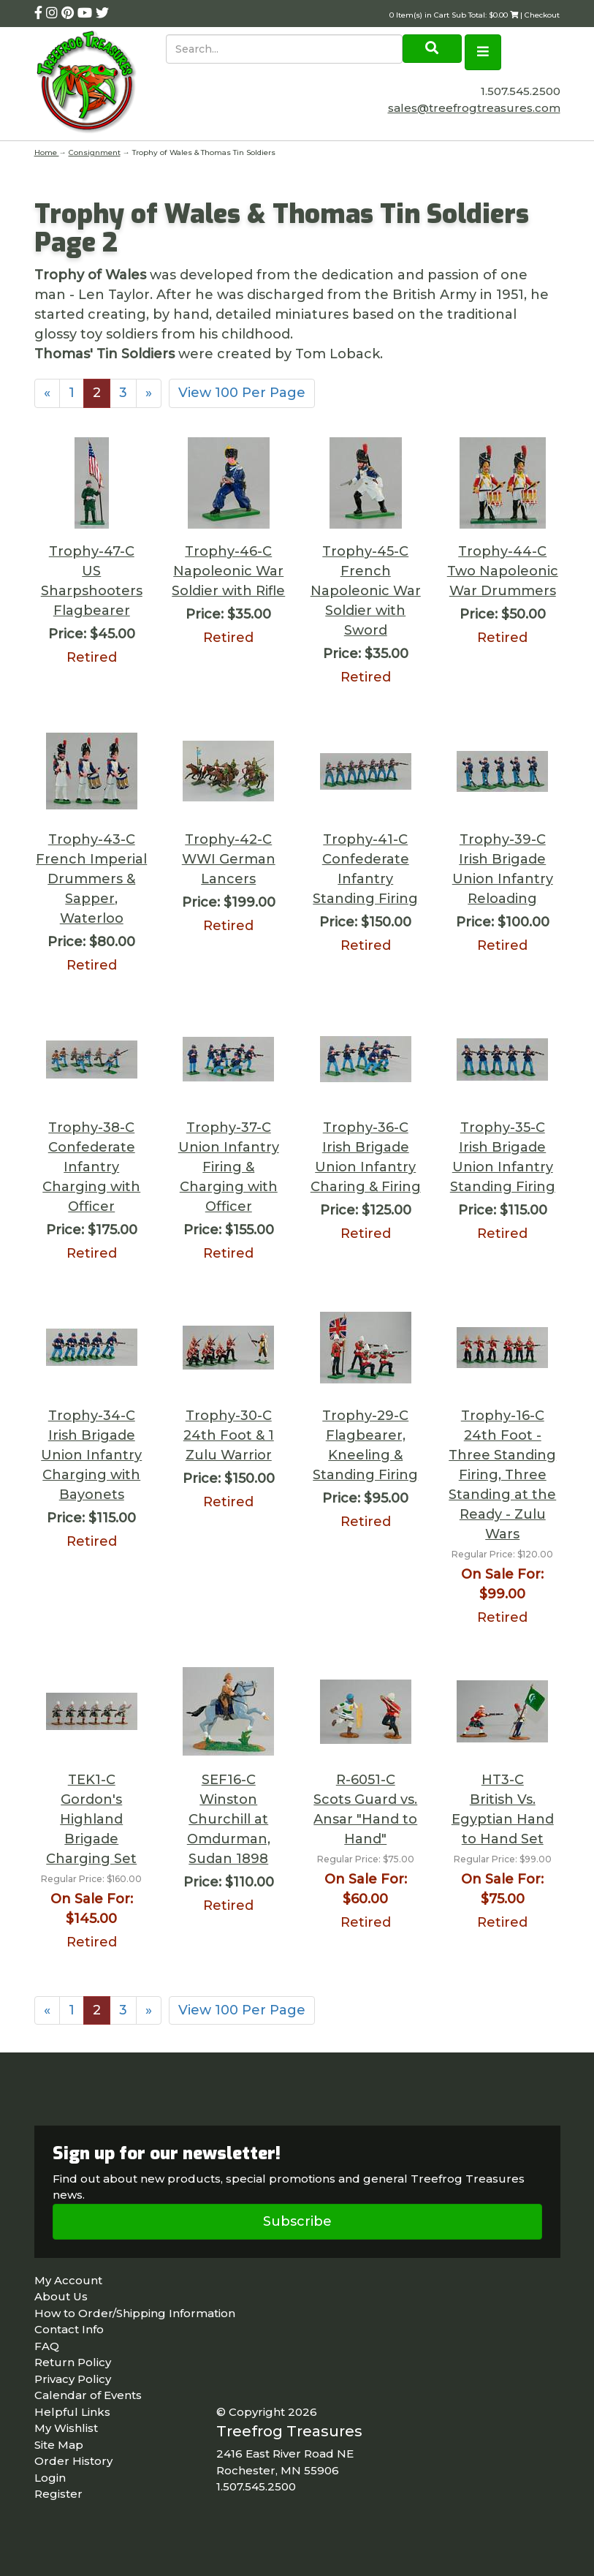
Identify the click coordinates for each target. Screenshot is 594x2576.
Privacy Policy (72, 2379)
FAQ (46, 2346)
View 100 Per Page (241, 393)
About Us (61, 2296)
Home (46, 152)
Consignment (95, 152)
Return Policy (72, 2362)
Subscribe (297, 2221)
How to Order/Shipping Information (134, 2313)
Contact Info (69, 2329)
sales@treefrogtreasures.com (474, 108)
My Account (68, 2280)
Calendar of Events (88, 2395)
